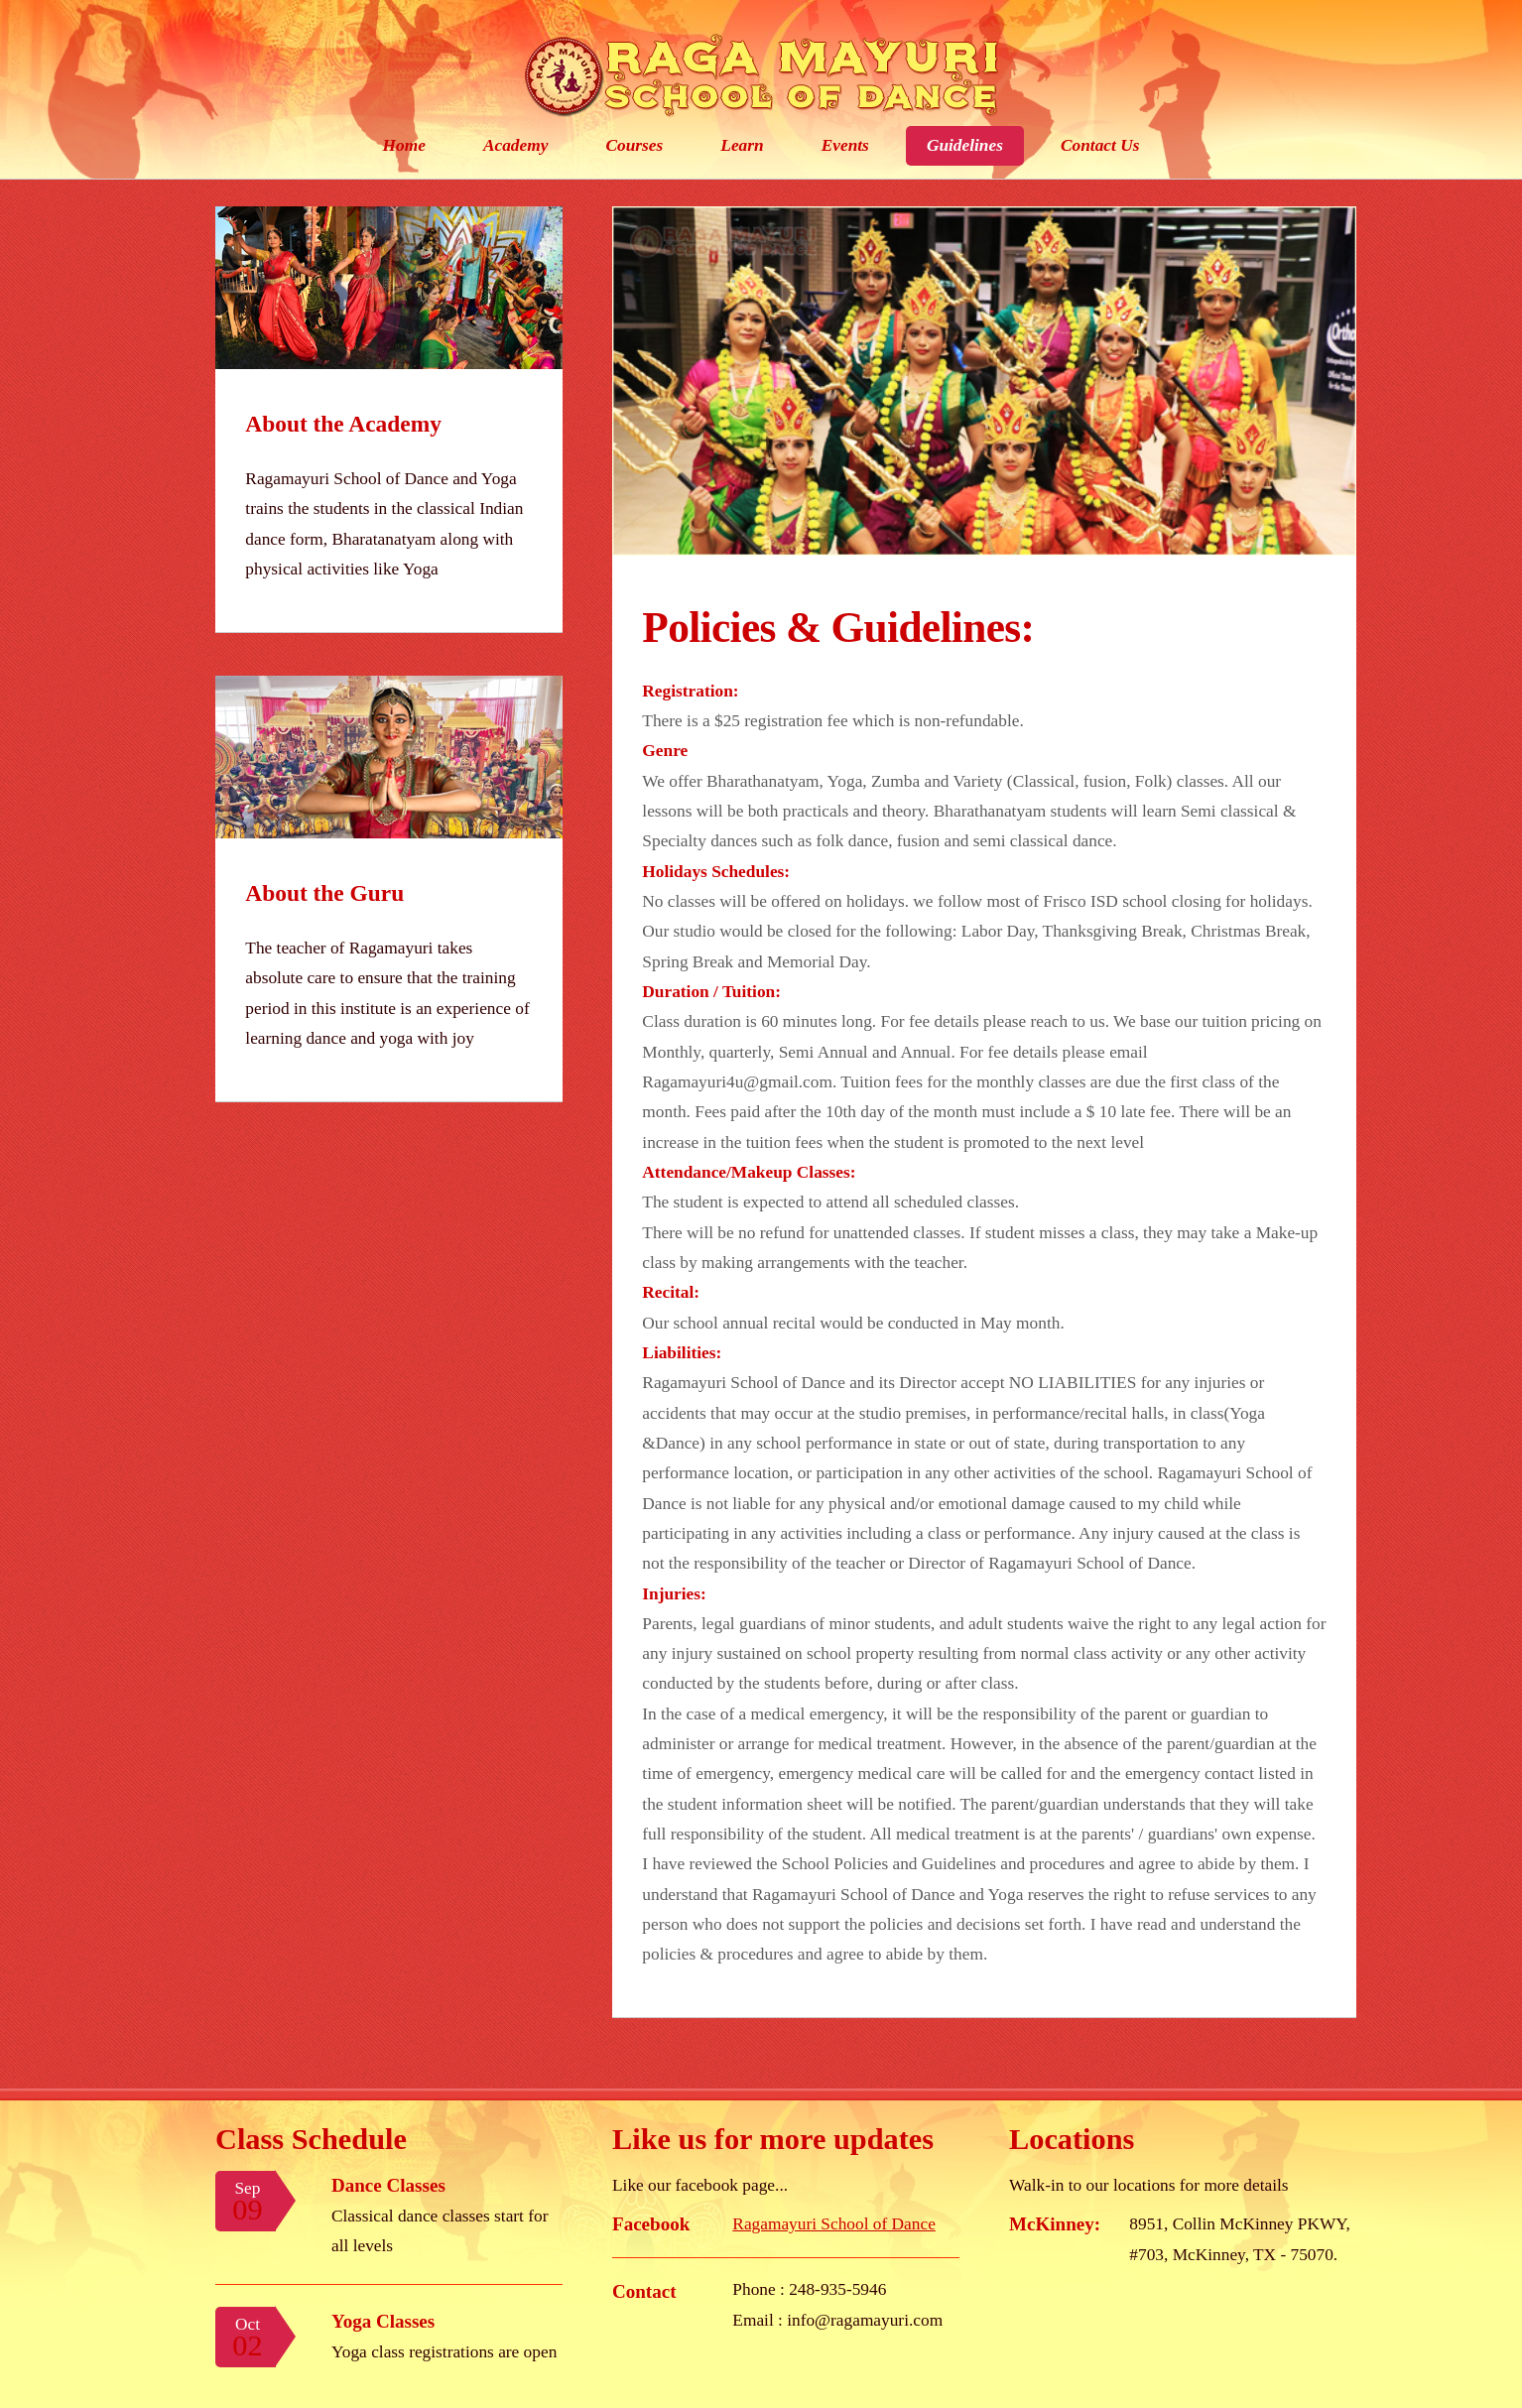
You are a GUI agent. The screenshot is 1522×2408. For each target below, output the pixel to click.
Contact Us (1100, 145)
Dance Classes (388, 2185)
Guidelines (965, 145)
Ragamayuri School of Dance (834, 2224)
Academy (515, 145)
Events (845, 145)
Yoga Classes (383, 2321)
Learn (741, 145)
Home (404, 145)
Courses (634, 145)
